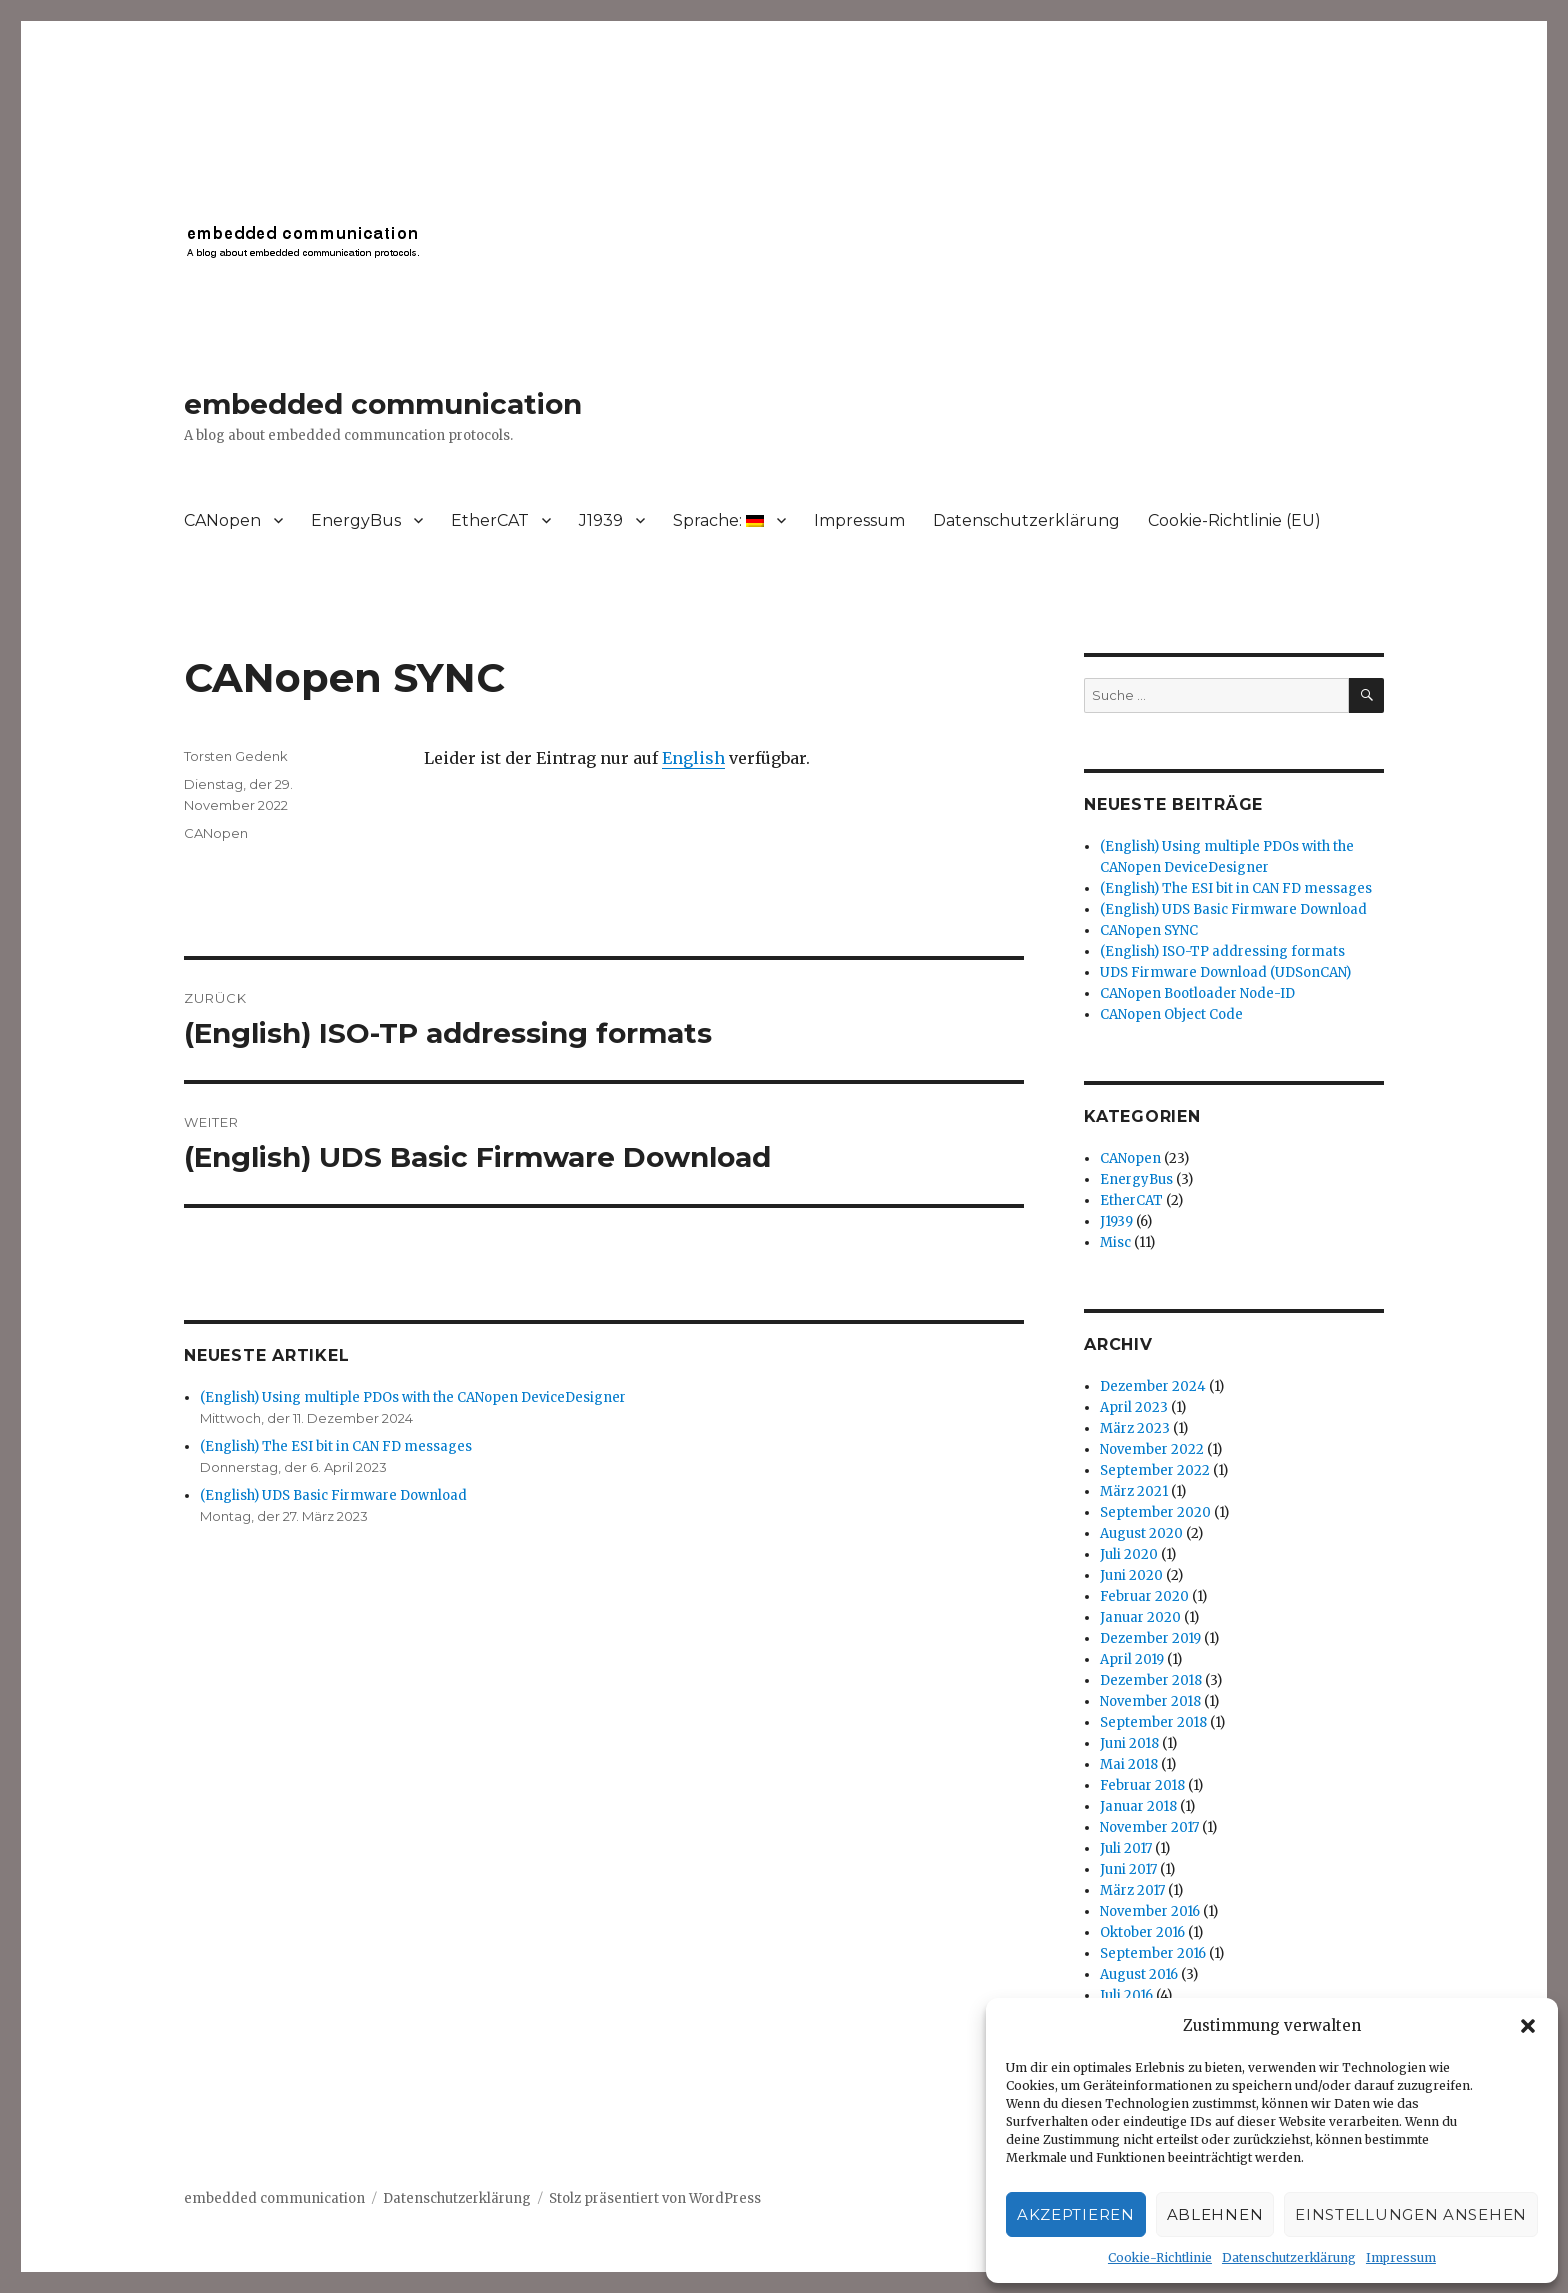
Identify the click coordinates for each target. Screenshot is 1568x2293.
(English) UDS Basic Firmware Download (333, 1495)
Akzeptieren (1076, 2214)
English (693, 758)
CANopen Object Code (1171, 1014)
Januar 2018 (1138, 1806)
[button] (1528, 2026)
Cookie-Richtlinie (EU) (1234, 520)
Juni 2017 (1128, 1869)
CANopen (222, 520)
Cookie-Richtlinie (1160, 2257)
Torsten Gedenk (236, 756)
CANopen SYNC (1149, 930)
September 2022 (1155, 1470)
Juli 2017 (1126, 1848)
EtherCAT (490, 520)
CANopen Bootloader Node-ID (1197, 993)
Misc (1115, 1242)
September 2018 (1153, 1722)
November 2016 (1150, 1911)
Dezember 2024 (1153, 1386)
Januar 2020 (1140, 1617)
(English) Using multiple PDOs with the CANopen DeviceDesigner (413, 1397)
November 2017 (1149, 1827)
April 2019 (1132, 1659)
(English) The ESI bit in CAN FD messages (336, 1446)
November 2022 (1152, 1449)
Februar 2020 (1144, 1596)
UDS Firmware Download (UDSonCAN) (1225, 972)
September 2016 (1153, 1953)
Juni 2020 (1131, 1575)
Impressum (1401, 2257)
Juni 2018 (1129, 1743)
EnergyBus (356, 520)
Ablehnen (1215, 2214)
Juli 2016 (1126, 1995)
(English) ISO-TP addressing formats (1222, 951)
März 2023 (1135, 1428)
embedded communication (383, 404)
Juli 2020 (1129, 1554)
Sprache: (718, 520)
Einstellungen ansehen (1411, 2214)
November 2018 (1150, 1701)
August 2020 (1141, 1533)
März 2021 (1134, 1491)
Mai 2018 (1129, 1764)
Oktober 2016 (1142, 1932)
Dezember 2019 (1150, 1638)
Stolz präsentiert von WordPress (655, 2198)
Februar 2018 (1142, 1785)
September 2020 (1155, 1512)
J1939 (601, 520)
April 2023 (1134, 1407)
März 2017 (1132, 1890)
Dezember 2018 (1151, 1680)
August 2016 (1139, 1974)
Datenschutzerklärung (1289, 2257)
